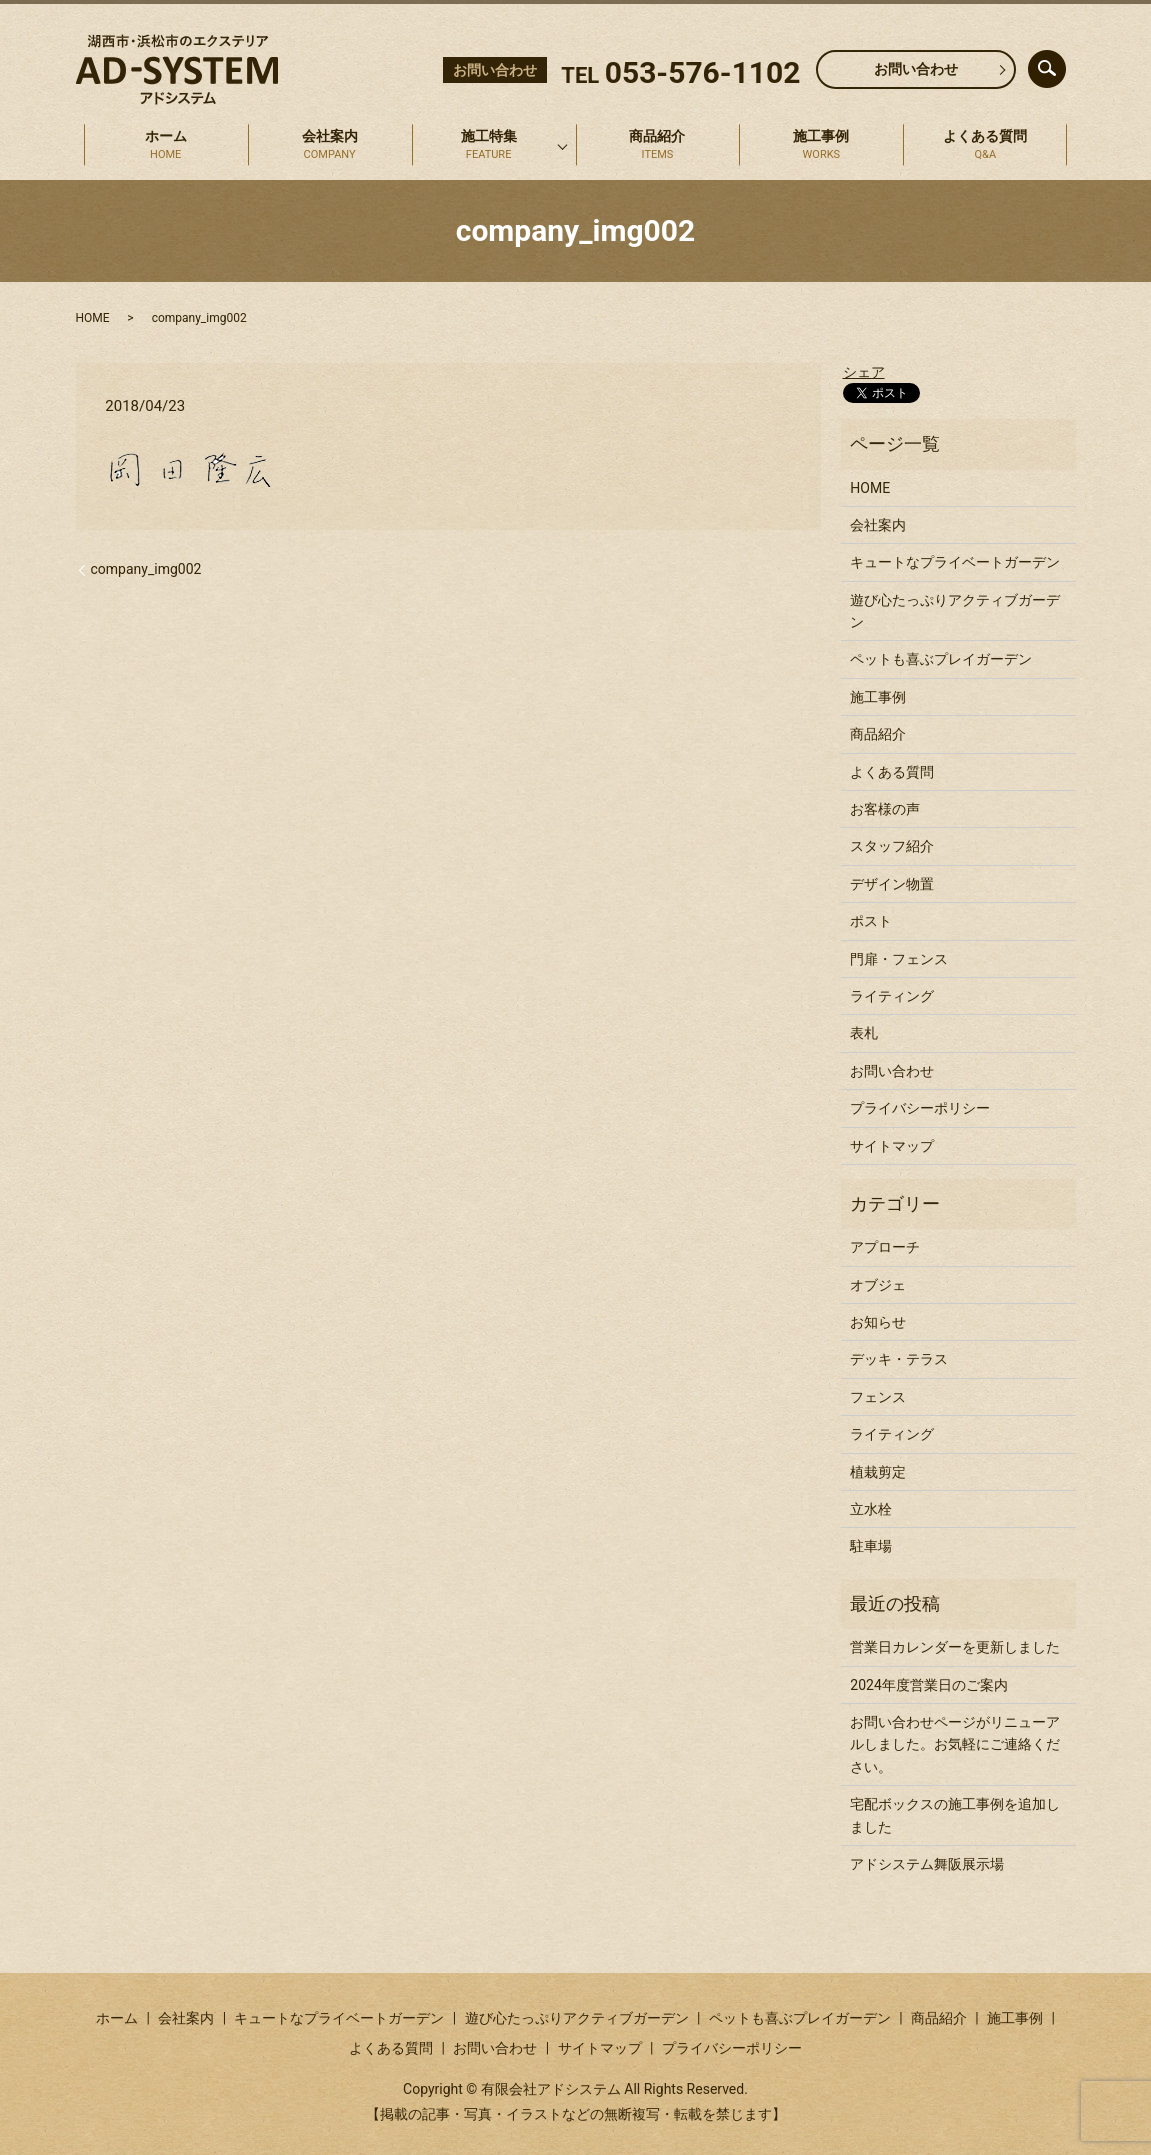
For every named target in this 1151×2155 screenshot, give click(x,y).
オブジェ (878, 1285)
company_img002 (146, 569)
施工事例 (822, 146)
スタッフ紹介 (892, 846)
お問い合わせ (916, 69)
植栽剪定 (878, 1472)
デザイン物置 (892, 884)
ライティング (892, 996)
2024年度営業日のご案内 (928, 1685)
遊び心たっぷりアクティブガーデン (955, 611)
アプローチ (885, 1247)
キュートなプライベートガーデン (955, 562)
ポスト (871, 921)
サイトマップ (892, 1146)
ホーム (166, 146)
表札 (864, 1033)
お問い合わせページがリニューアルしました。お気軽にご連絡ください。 (955, 1744)
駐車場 (871, 1546)
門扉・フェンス (899, 959)
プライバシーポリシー (920, 1108)
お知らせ (878, 1322)
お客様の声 (885, 809)
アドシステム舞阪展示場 (927, 1864)
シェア (864, 372)
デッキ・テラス (899, 1359)
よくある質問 (986, 146)
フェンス (878, 1397)
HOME (93, 318)
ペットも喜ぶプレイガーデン (941, 659)
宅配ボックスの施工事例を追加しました (955, 1815)
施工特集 (489, 146)
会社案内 (330, 146)
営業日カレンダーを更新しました (955, 1647)
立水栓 (871, 1509)
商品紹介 (658, 146)
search (1063, 64)
